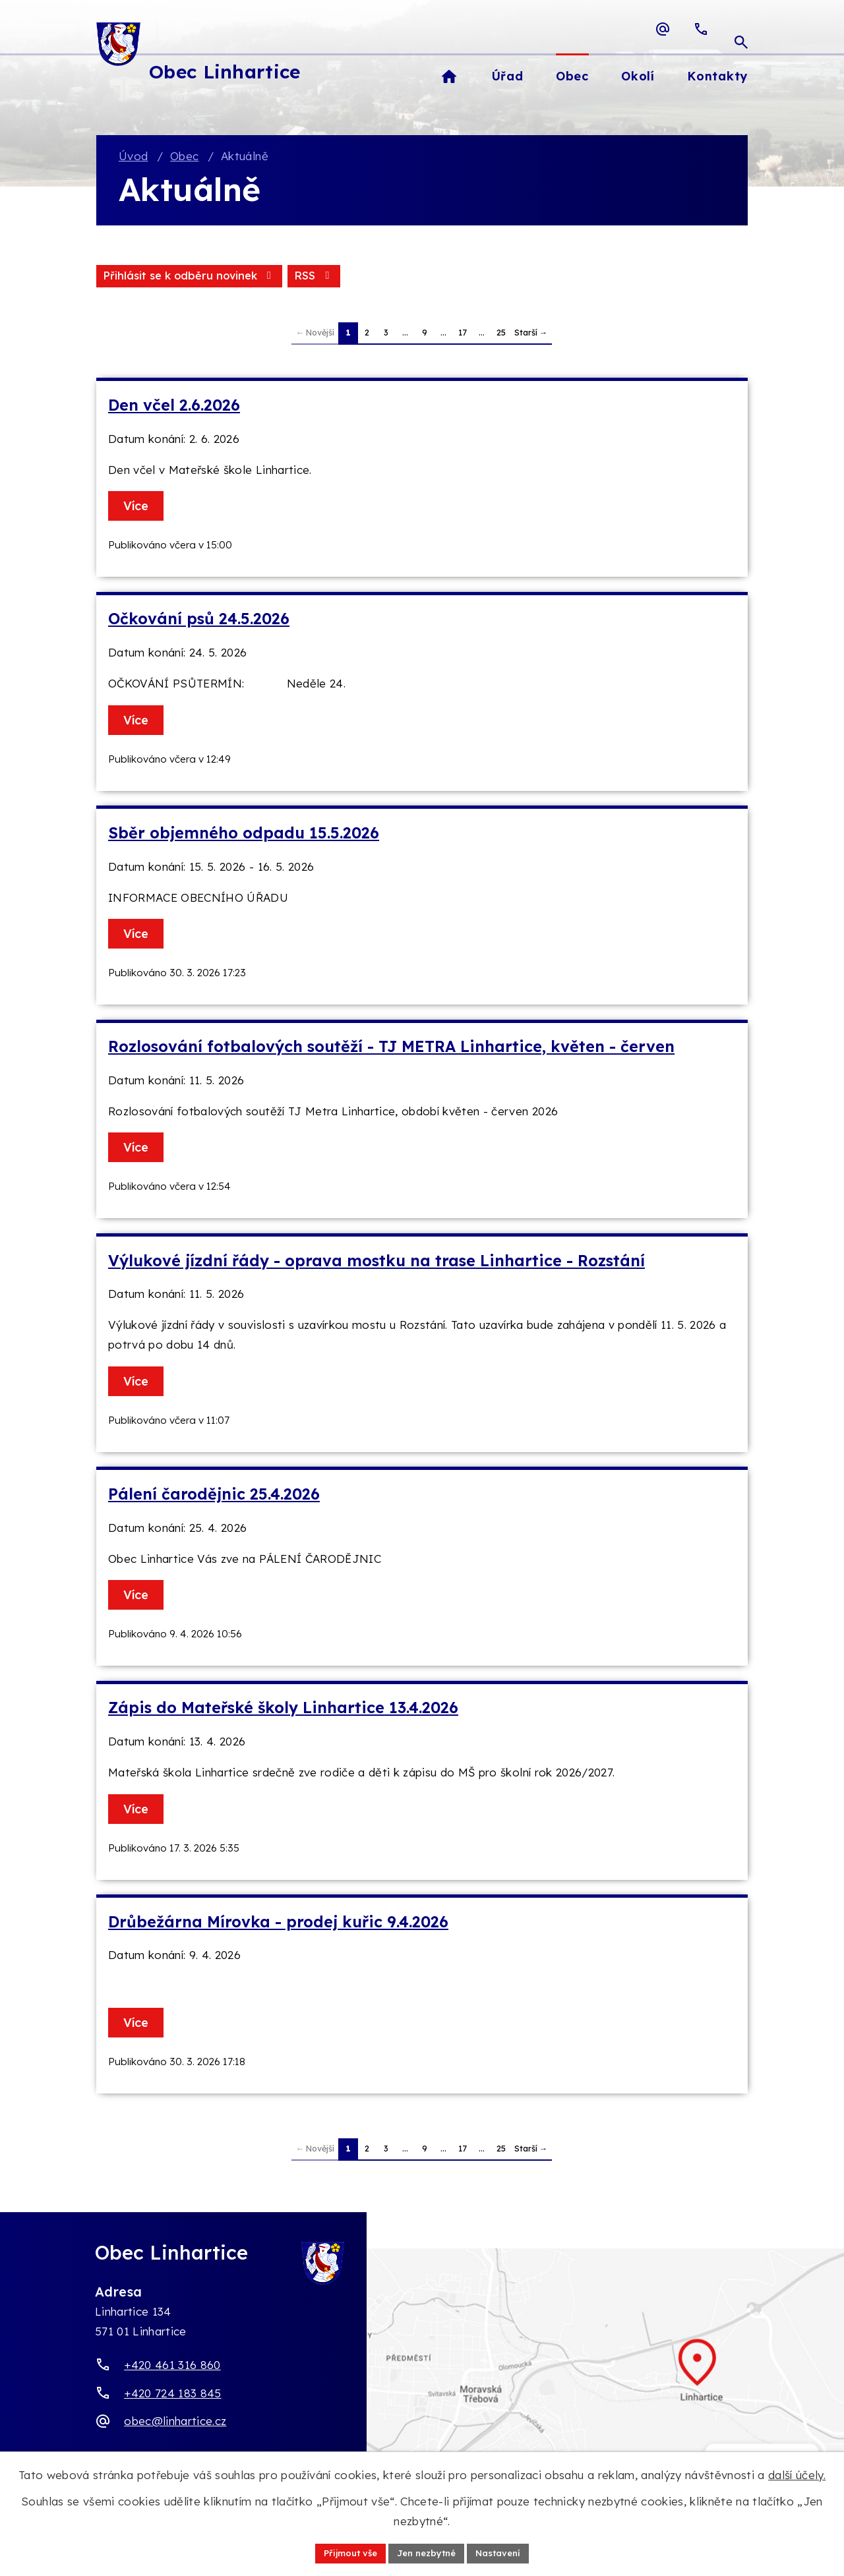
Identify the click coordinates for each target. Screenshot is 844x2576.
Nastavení (504, 2552)
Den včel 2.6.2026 (174, 407)
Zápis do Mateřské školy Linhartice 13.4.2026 (283, 1709)
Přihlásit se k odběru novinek (252, 277)
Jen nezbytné (427, 2552)
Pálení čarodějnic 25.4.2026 (214, 1496)
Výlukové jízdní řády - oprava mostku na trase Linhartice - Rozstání (376, 1262)
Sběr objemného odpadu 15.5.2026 (243, 834)
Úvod (133, 157)
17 (462, 334)
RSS (123, 277)
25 (501, 334)
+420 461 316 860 (172, 2367)
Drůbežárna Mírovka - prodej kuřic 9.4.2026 (278, 1923)
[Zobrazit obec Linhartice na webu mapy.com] (422, 2378)
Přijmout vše (344, 2552)
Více (138, 507)
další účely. (797, 2473)
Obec (184, 157)
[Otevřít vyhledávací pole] (741, 29)
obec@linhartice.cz (175, 2423)
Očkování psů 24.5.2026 (198, 620)
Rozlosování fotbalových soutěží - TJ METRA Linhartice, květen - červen (391, 1048)
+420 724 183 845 (172, 2394)
